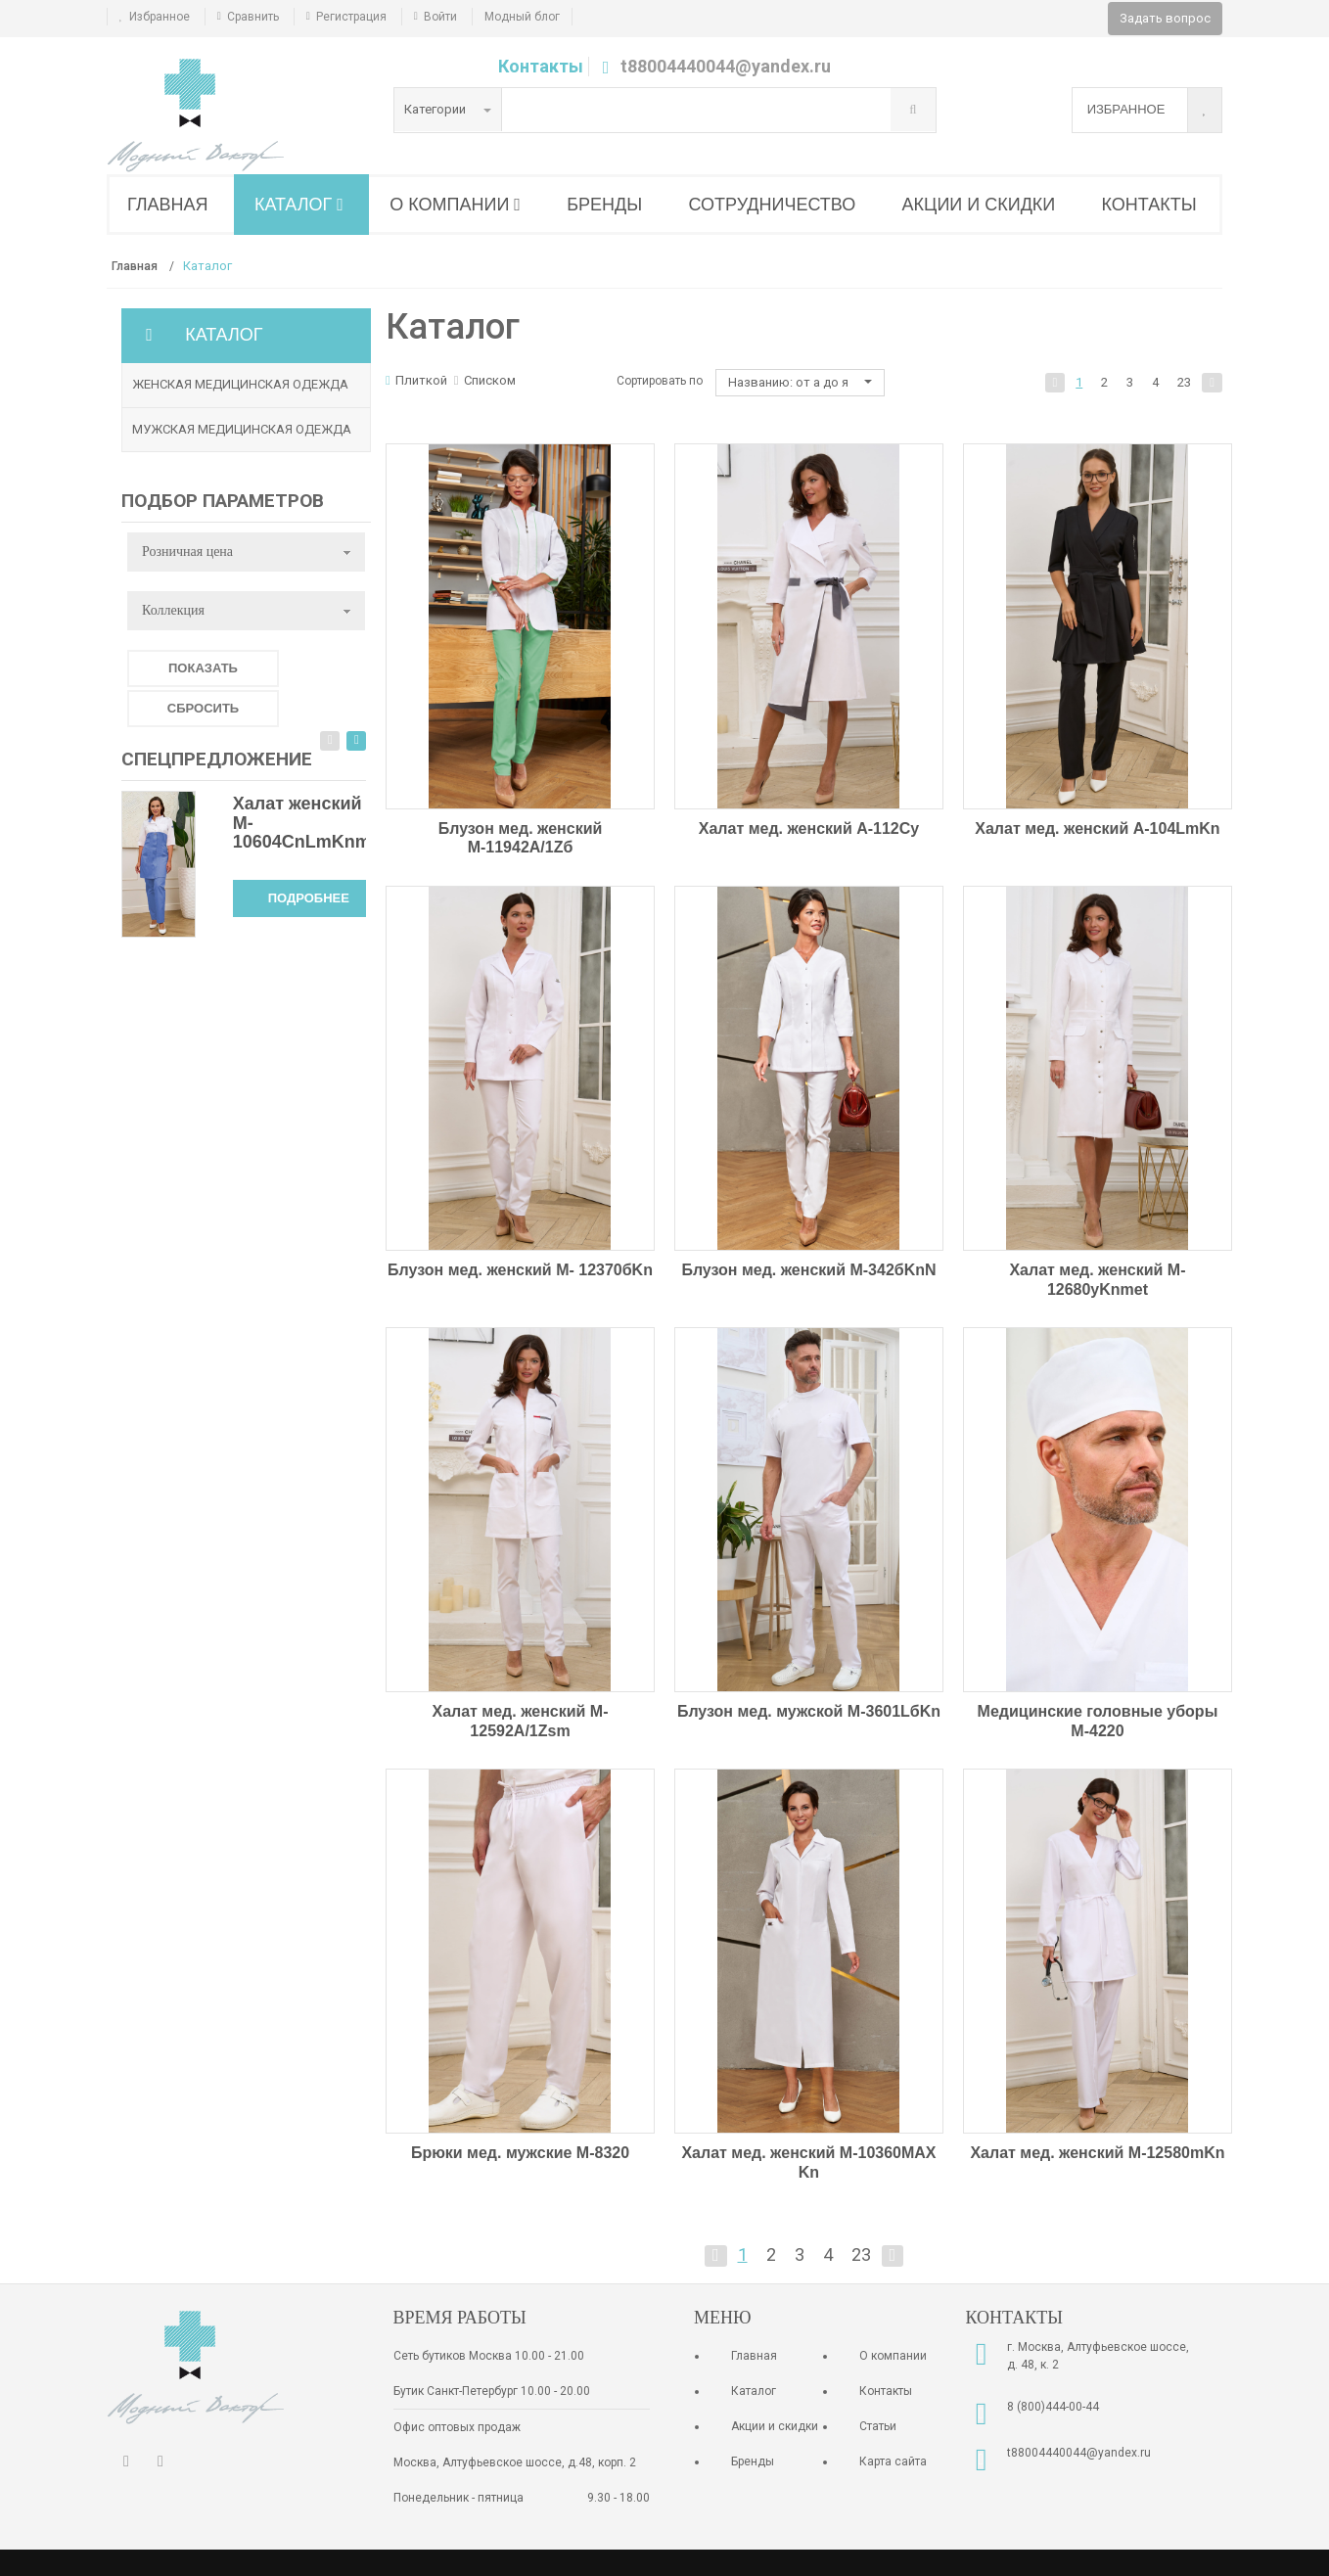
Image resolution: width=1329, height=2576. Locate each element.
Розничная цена (187, 551)
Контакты (540, 66)
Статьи (877, 2426)
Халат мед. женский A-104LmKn (1097, 828)
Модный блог (522, 16)
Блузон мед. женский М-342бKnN (808, 1270)
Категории (447, 109)
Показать (203, 668)
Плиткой (416, 380)
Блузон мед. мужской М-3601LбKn (808, 1711)
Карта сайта (893, 2461)
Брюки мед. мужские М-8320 (520, 2152)
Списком (485, 380)
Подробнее (308, 898)
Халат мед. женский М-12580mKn (1097, 2152)
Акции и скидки (774, 2426)
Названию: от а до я (800, 382)
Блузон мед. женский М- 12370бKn (520, 1270)
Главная (754, 2356)
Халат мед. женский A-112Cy (809, 828)
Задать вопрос (1165, 18)
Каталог (753, 2391)
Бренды (752, 2461)
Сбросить (203, 708)
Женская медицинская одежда (240, 384)
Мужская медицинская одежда (241, 429)
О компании (893, 2356)
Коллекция (173, 610)
